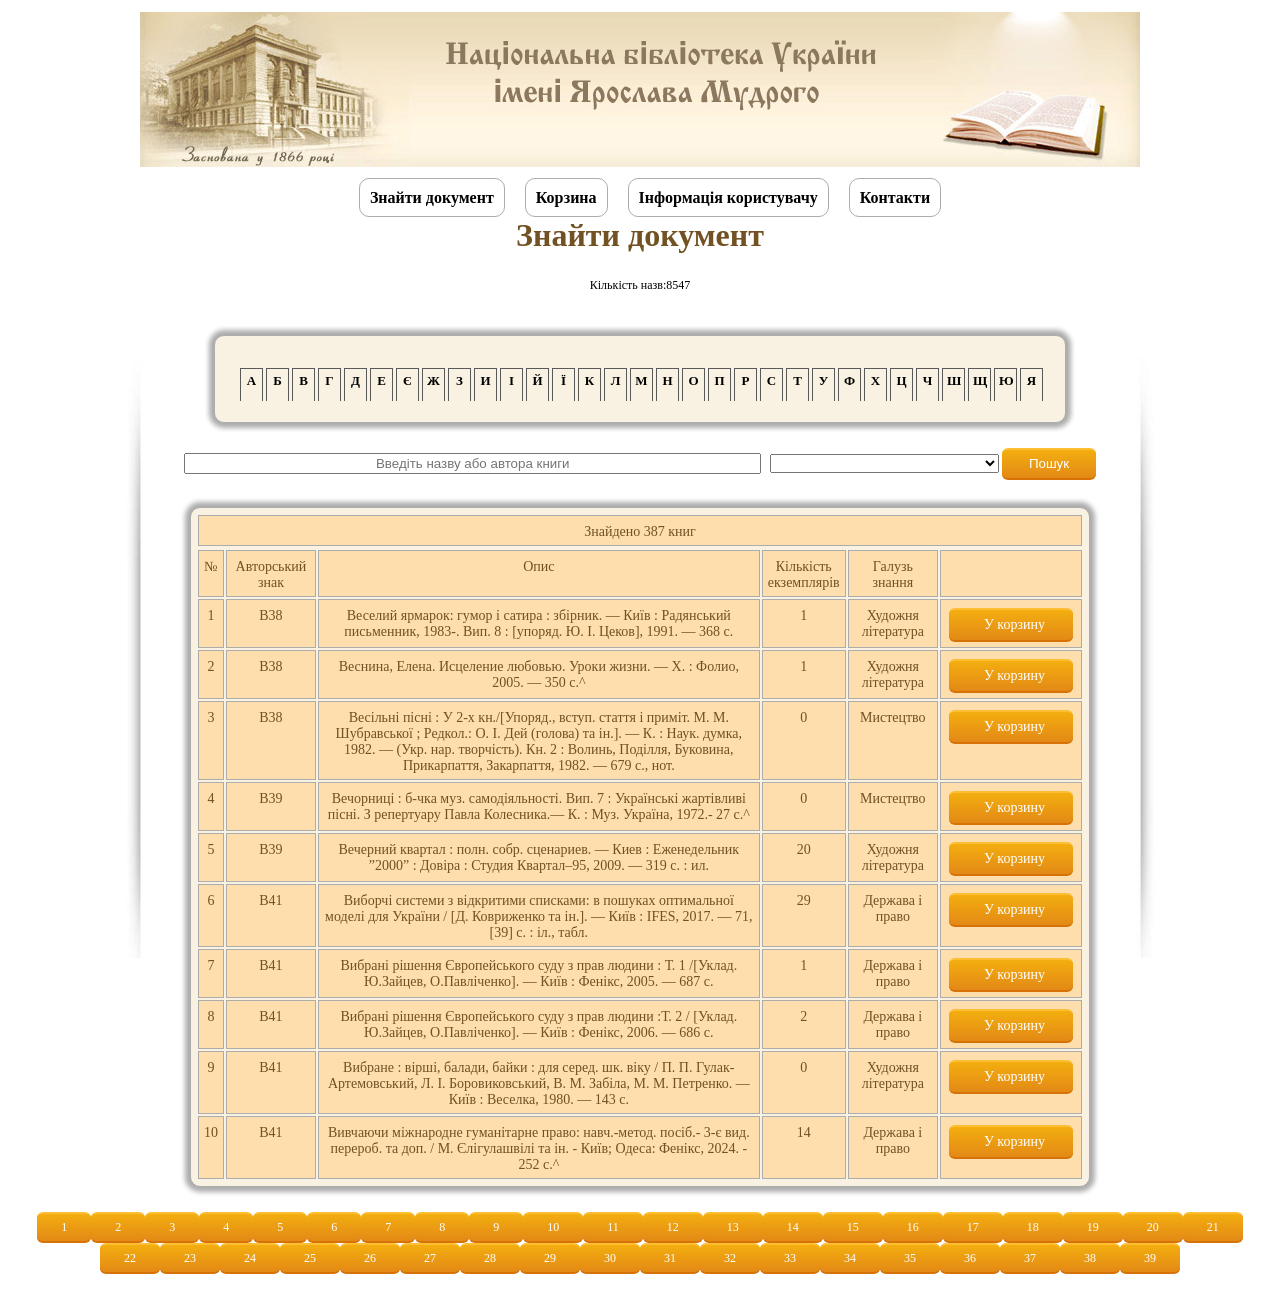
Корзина (566, 197)
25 (310, 1258)
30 (610, 1258)
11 (613, 1227)
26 (370, 1258)
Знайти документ (432, 197)
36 (970, 1258)
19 (1093, 1227)
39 (1150, 1258)
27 (430, 1258)
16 (913, 1227)
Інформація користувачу (728, 197)
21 (1213, 1227)
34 (850, 1258)
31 (670, 1258)
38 (1090, 1258)
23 (190, 1258)
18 (1033, 1227)
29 (550, 1258)
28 (490, 1258)
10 (553, 1227)
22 (130, 1258)
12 (673, 1227)
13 (733, 1227)
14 (793, 1227)
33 (790, 1258)
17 (973, 1227)
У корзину (1011, 624)
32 (730, 1258)
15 (853, 1227)
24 (250, 1258)
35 (910, 1258)
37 (1030, 1258)
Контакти (895, 197)
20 (1153, 1227)
